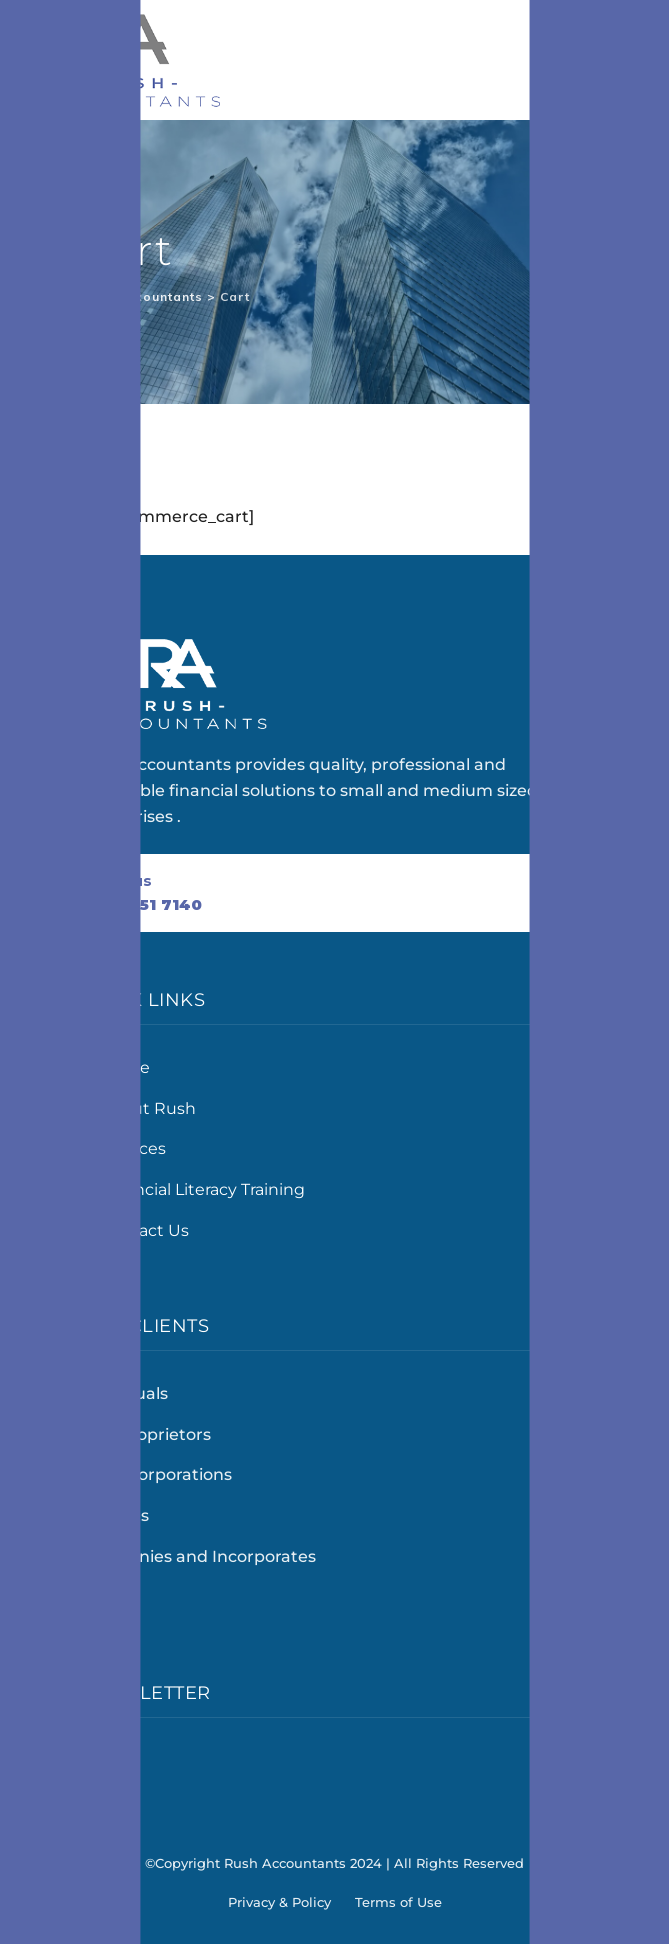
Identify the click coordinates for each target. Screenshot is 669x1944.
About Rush (148, 1108)
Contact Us (144, 1230)
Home (125, 1067)
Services (133, 1148)
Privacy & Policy (279, 1902)
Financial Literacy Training (202, 1189)
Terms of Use (398, 1902)
